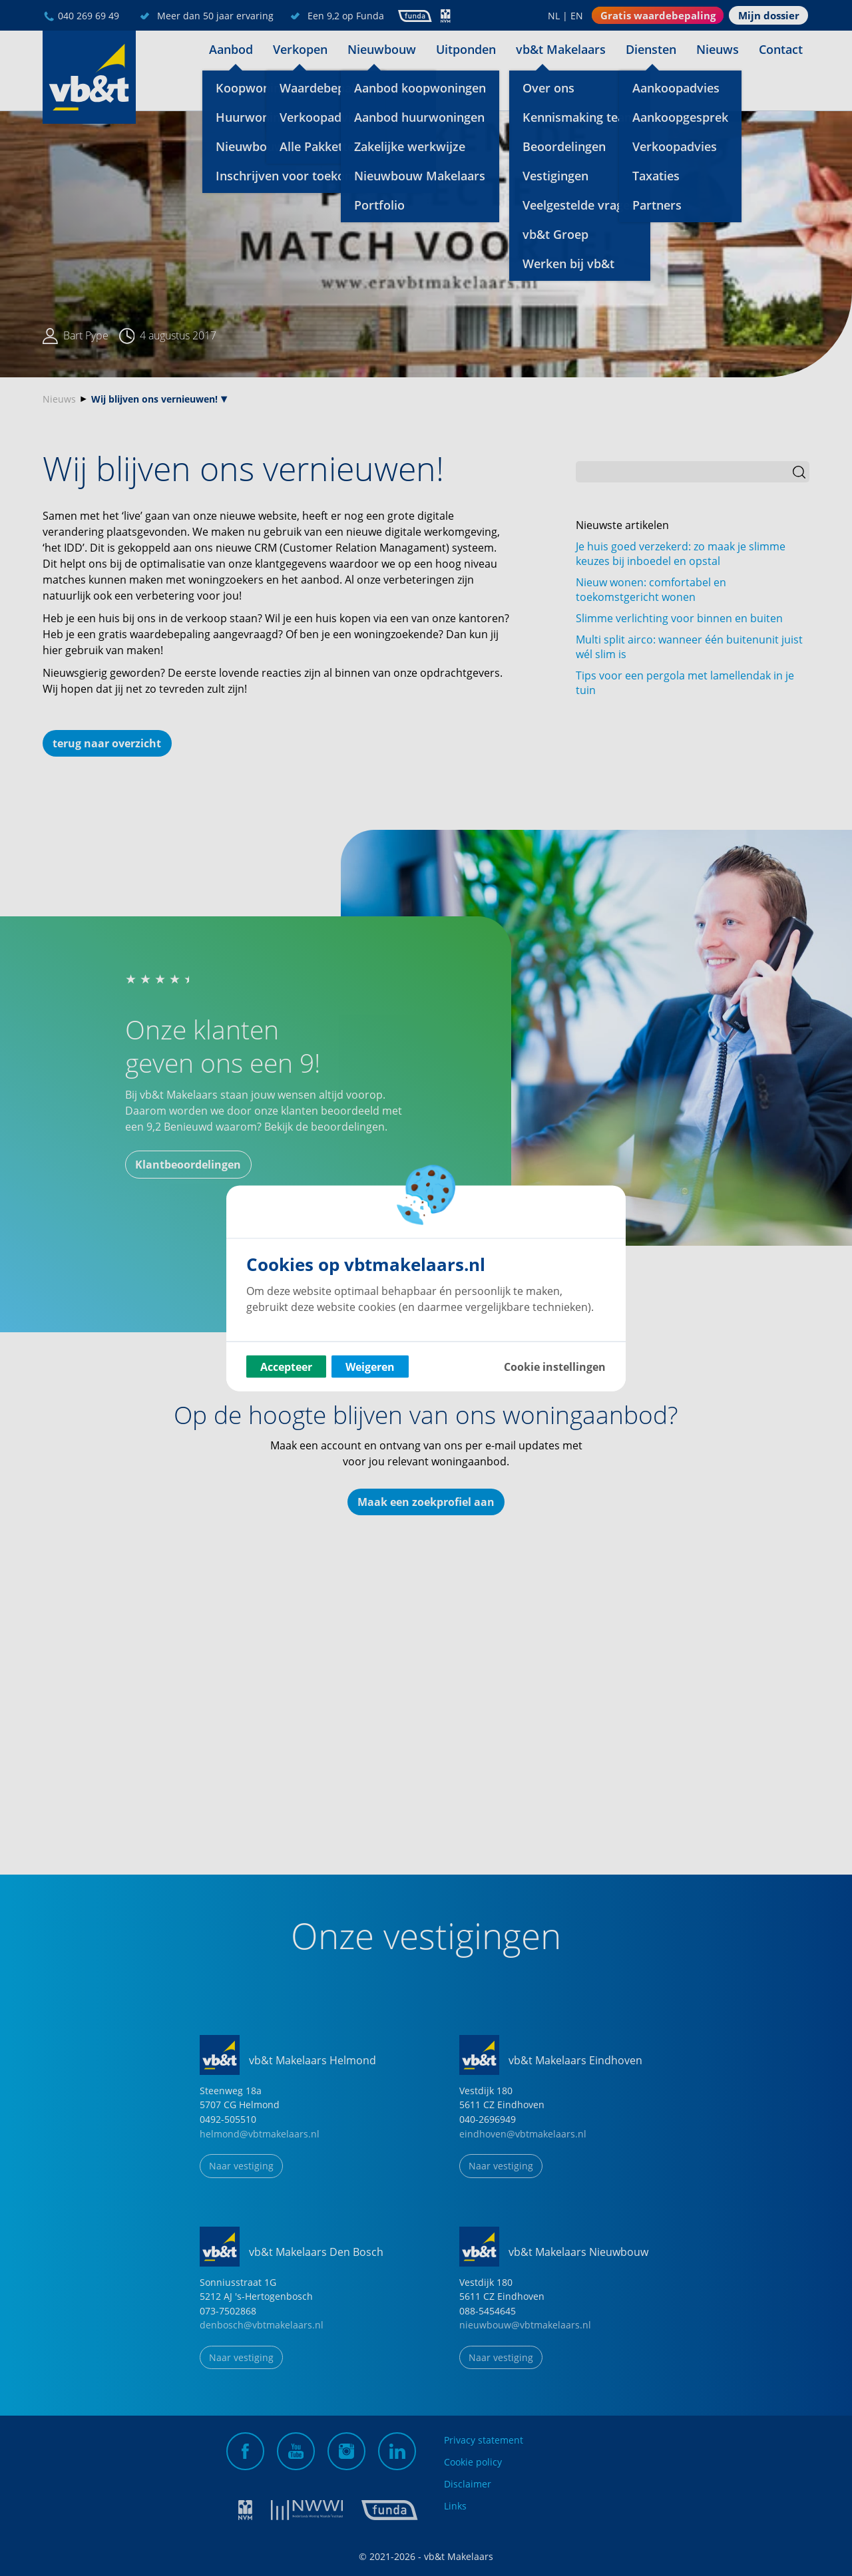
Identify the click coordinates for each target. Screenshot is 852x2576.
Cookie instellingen (555, 1366)
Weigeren (370, 1366)
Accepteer (286, 1366)
